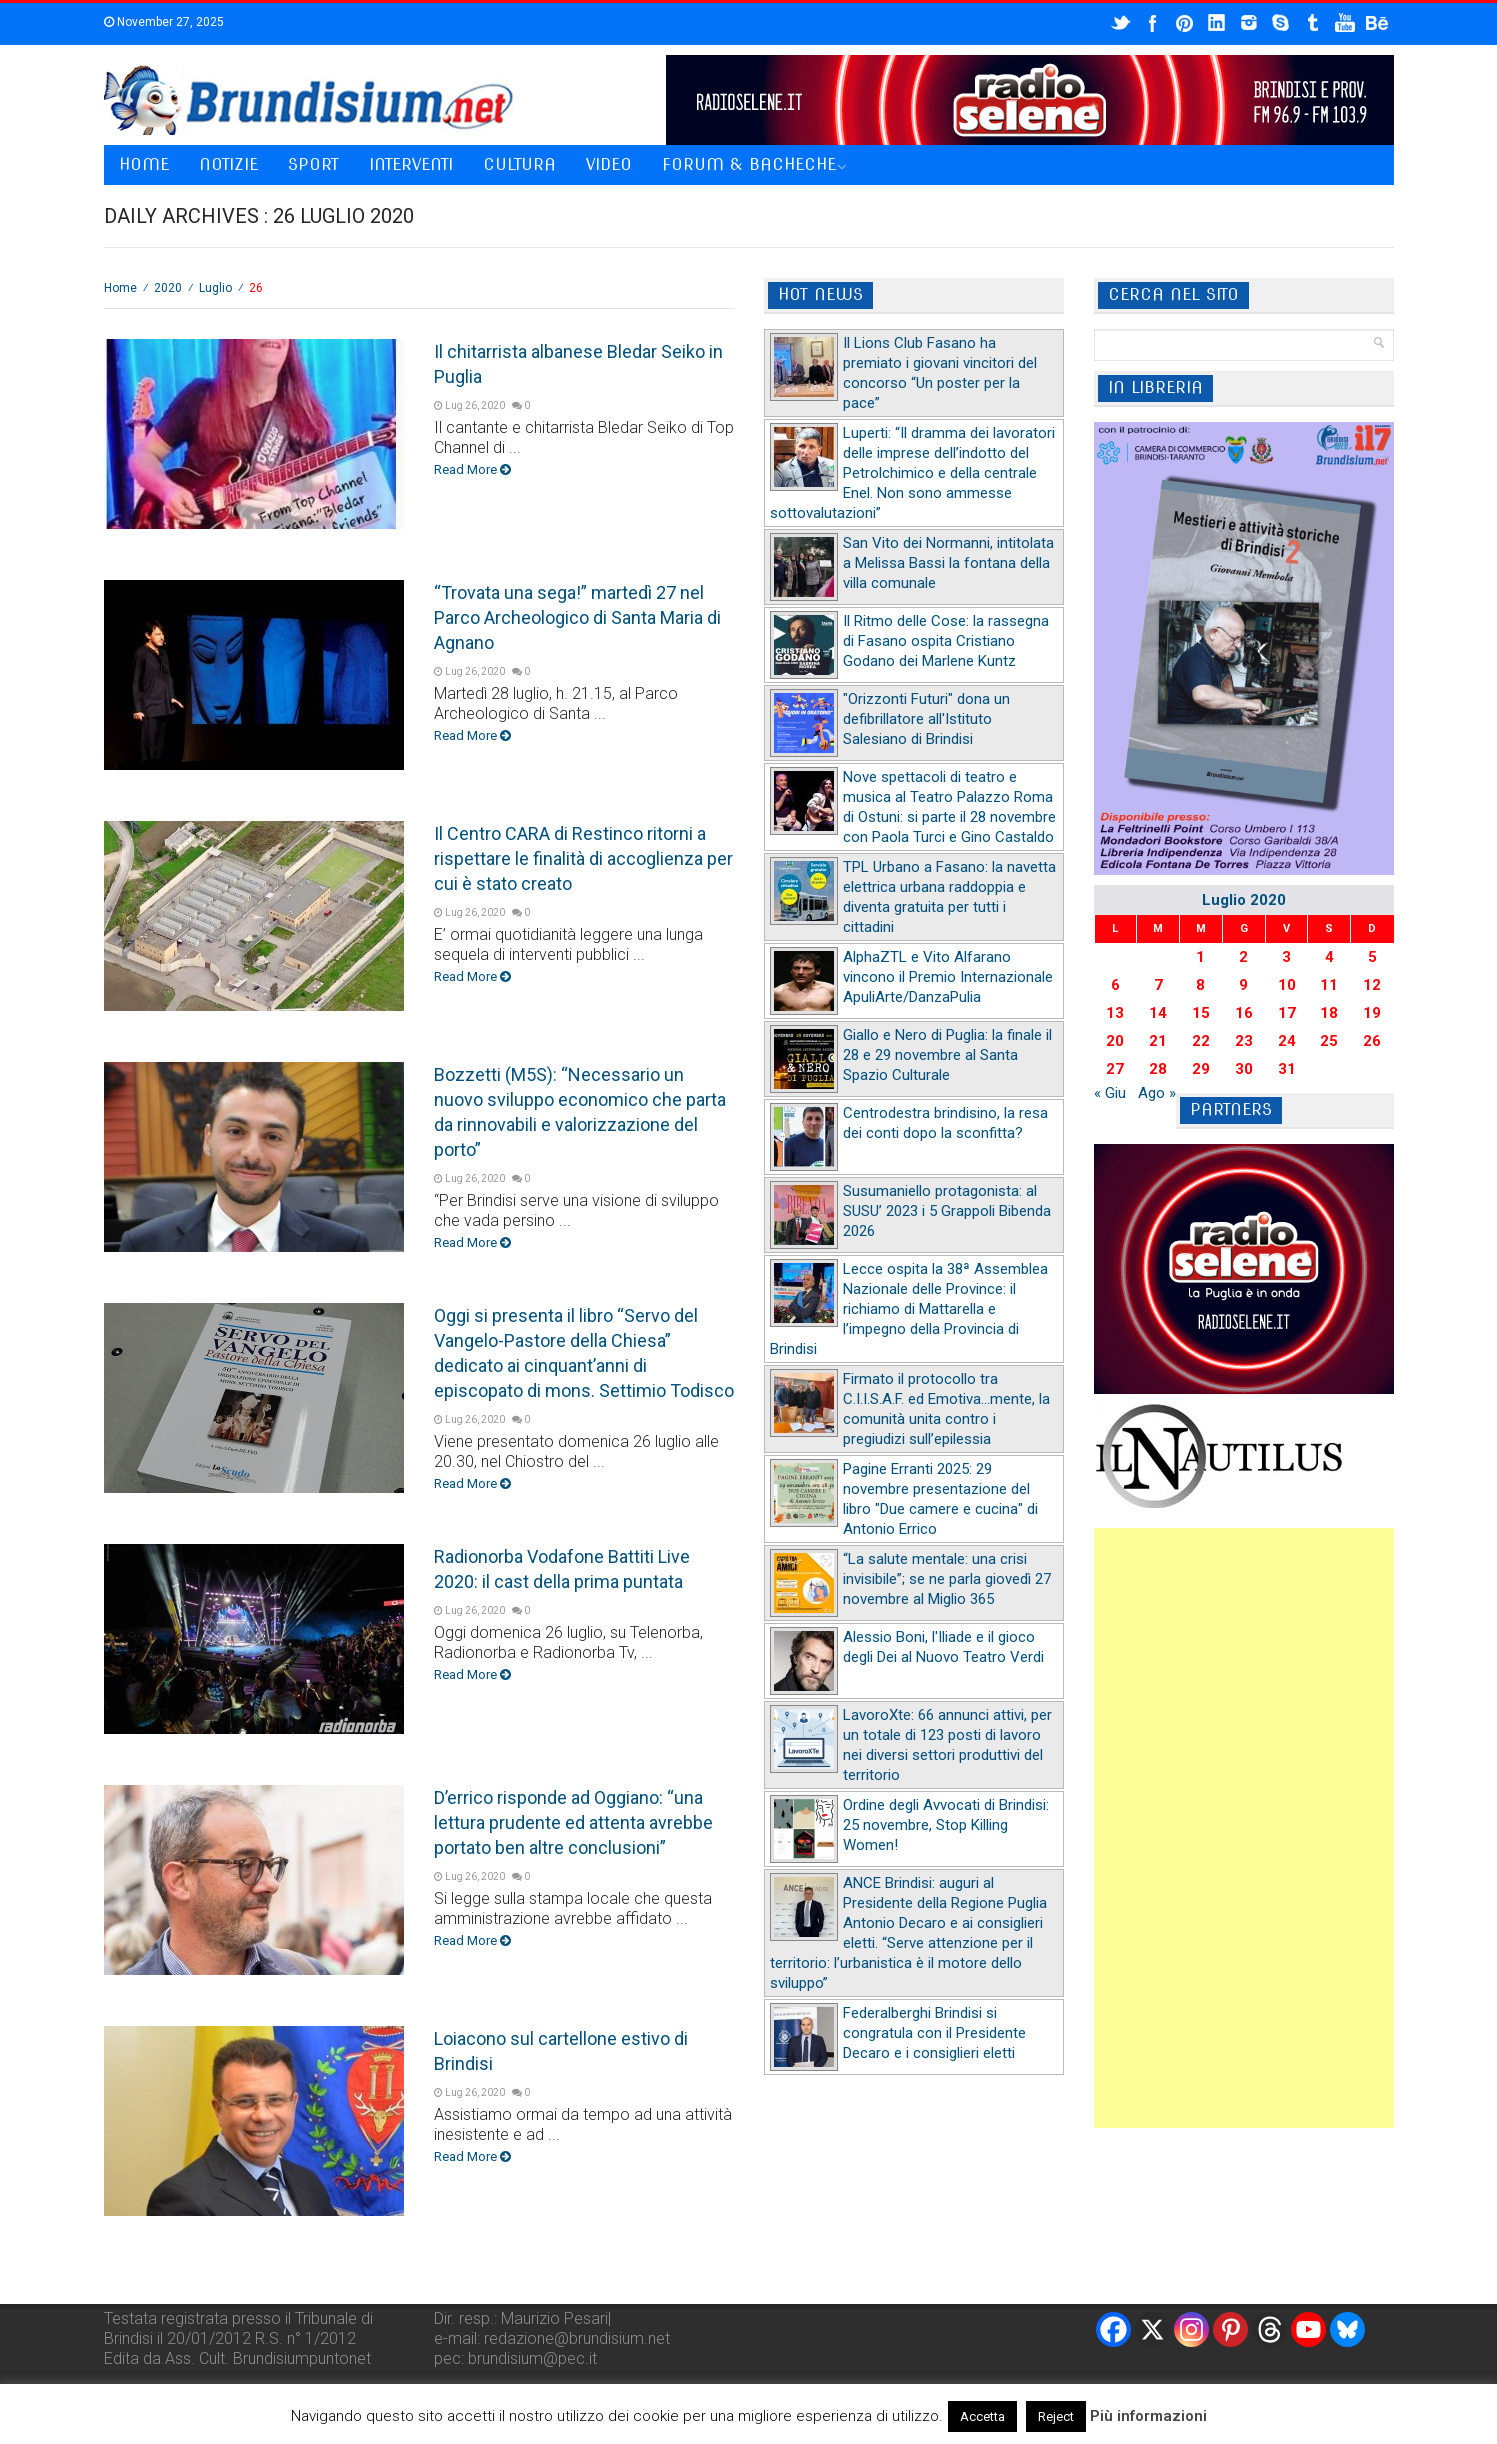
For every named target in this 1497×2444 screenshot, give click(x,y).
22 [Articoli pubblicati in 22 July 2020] (1201, 1041)
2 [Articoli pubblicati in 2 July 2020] (1243, 957)
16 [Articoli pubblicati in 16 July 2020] (1244, 1013)
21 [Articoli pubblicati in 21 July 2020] (1158, 1041)
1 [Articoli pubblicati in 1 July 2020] (1200, 957)
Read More (472, 470)
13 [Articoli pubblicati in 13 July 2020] (1115, 1013)
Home (144, 164)
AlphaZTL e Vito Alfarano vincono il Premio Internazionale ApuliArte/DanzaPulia (948, 977)
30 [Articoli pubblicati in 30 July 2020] (1244, 1069)
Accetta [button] (982, 2416)
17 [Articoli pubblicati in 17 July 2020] (1287, 1013)
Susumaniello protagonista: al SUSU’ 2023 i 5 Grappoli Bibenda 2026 (947, 1211)
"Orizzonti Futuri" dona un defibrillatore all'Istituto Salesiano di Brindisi (926, 719)
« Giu (1110, 1093)
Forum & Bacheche (749, 164)
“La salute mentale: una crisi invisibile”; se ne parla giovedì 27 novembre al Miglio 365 (947, 1579)
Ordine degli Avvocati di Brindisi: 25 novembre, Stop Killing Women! (946, 1825)
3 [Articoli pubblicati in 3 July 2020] (1286, 957)
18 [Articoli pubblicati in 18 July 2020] (1329, 1013)
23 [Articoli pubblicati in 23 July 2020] (1244, 1041)
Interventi (411, 164)
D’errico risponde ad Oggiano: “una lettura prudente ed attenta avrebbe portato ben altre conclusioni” (573, 1822)
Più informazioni (1148, 2416)
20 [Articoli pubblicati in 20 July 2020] (1115, 1041)
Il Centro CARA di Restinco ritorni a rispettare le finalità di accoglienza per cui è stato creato (583, 858)
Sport (313, 164)
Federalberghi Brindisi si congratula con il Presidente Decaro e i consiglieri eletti (934, 2033)
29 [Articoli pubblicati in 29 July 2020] (1201, 1069)
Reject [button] (1056, 2416)
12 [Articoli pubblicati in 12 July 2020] (1372, 985)
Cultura (519, 164)
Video (609, 164)
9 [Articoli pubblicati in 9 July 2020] (1243, 985)
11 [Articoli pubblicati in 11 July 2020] (1329, 985)
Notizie (228, 164)
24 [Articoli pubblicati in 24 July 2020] (1287, 1041)
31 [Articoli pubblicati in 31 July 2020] (1287, 1069)
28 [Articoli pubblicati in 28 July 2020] (1158, 1069)
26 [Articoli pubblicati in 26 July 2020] (1372, 1041)
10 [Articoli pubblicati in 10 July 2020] (1287, 985)
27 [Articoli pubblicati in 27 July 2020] (1115, 1069)
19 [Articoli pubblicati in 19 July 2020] (1372, 1013)
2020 (168, 288)
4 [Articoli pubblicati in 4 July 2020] (1329, 957)
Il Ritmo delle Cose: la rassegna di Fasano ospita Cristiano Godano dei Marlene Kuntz (946, 641)
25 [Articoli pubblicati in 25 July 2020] (1329, 1041)
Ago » (1157, 1093)
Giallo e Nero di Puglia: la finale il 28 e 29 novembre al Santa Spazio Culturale (947, 1055)
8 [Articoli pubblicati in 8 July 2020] (1200, 985)
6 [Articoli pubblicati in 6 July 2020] (1115, 985)
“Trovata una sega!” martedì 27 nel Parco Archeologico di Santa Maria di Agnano (577, 617)
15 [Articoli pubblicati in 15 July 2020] (1201, 1013)
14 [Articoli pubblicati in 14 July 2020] (1158, 1013)
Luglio (215, 288)
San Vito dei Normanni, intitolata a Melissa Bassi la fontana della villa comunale (948, 563)
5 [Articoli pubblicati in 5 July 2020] (1372, 957)
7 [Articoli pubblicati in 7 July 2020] (1158, 985)
